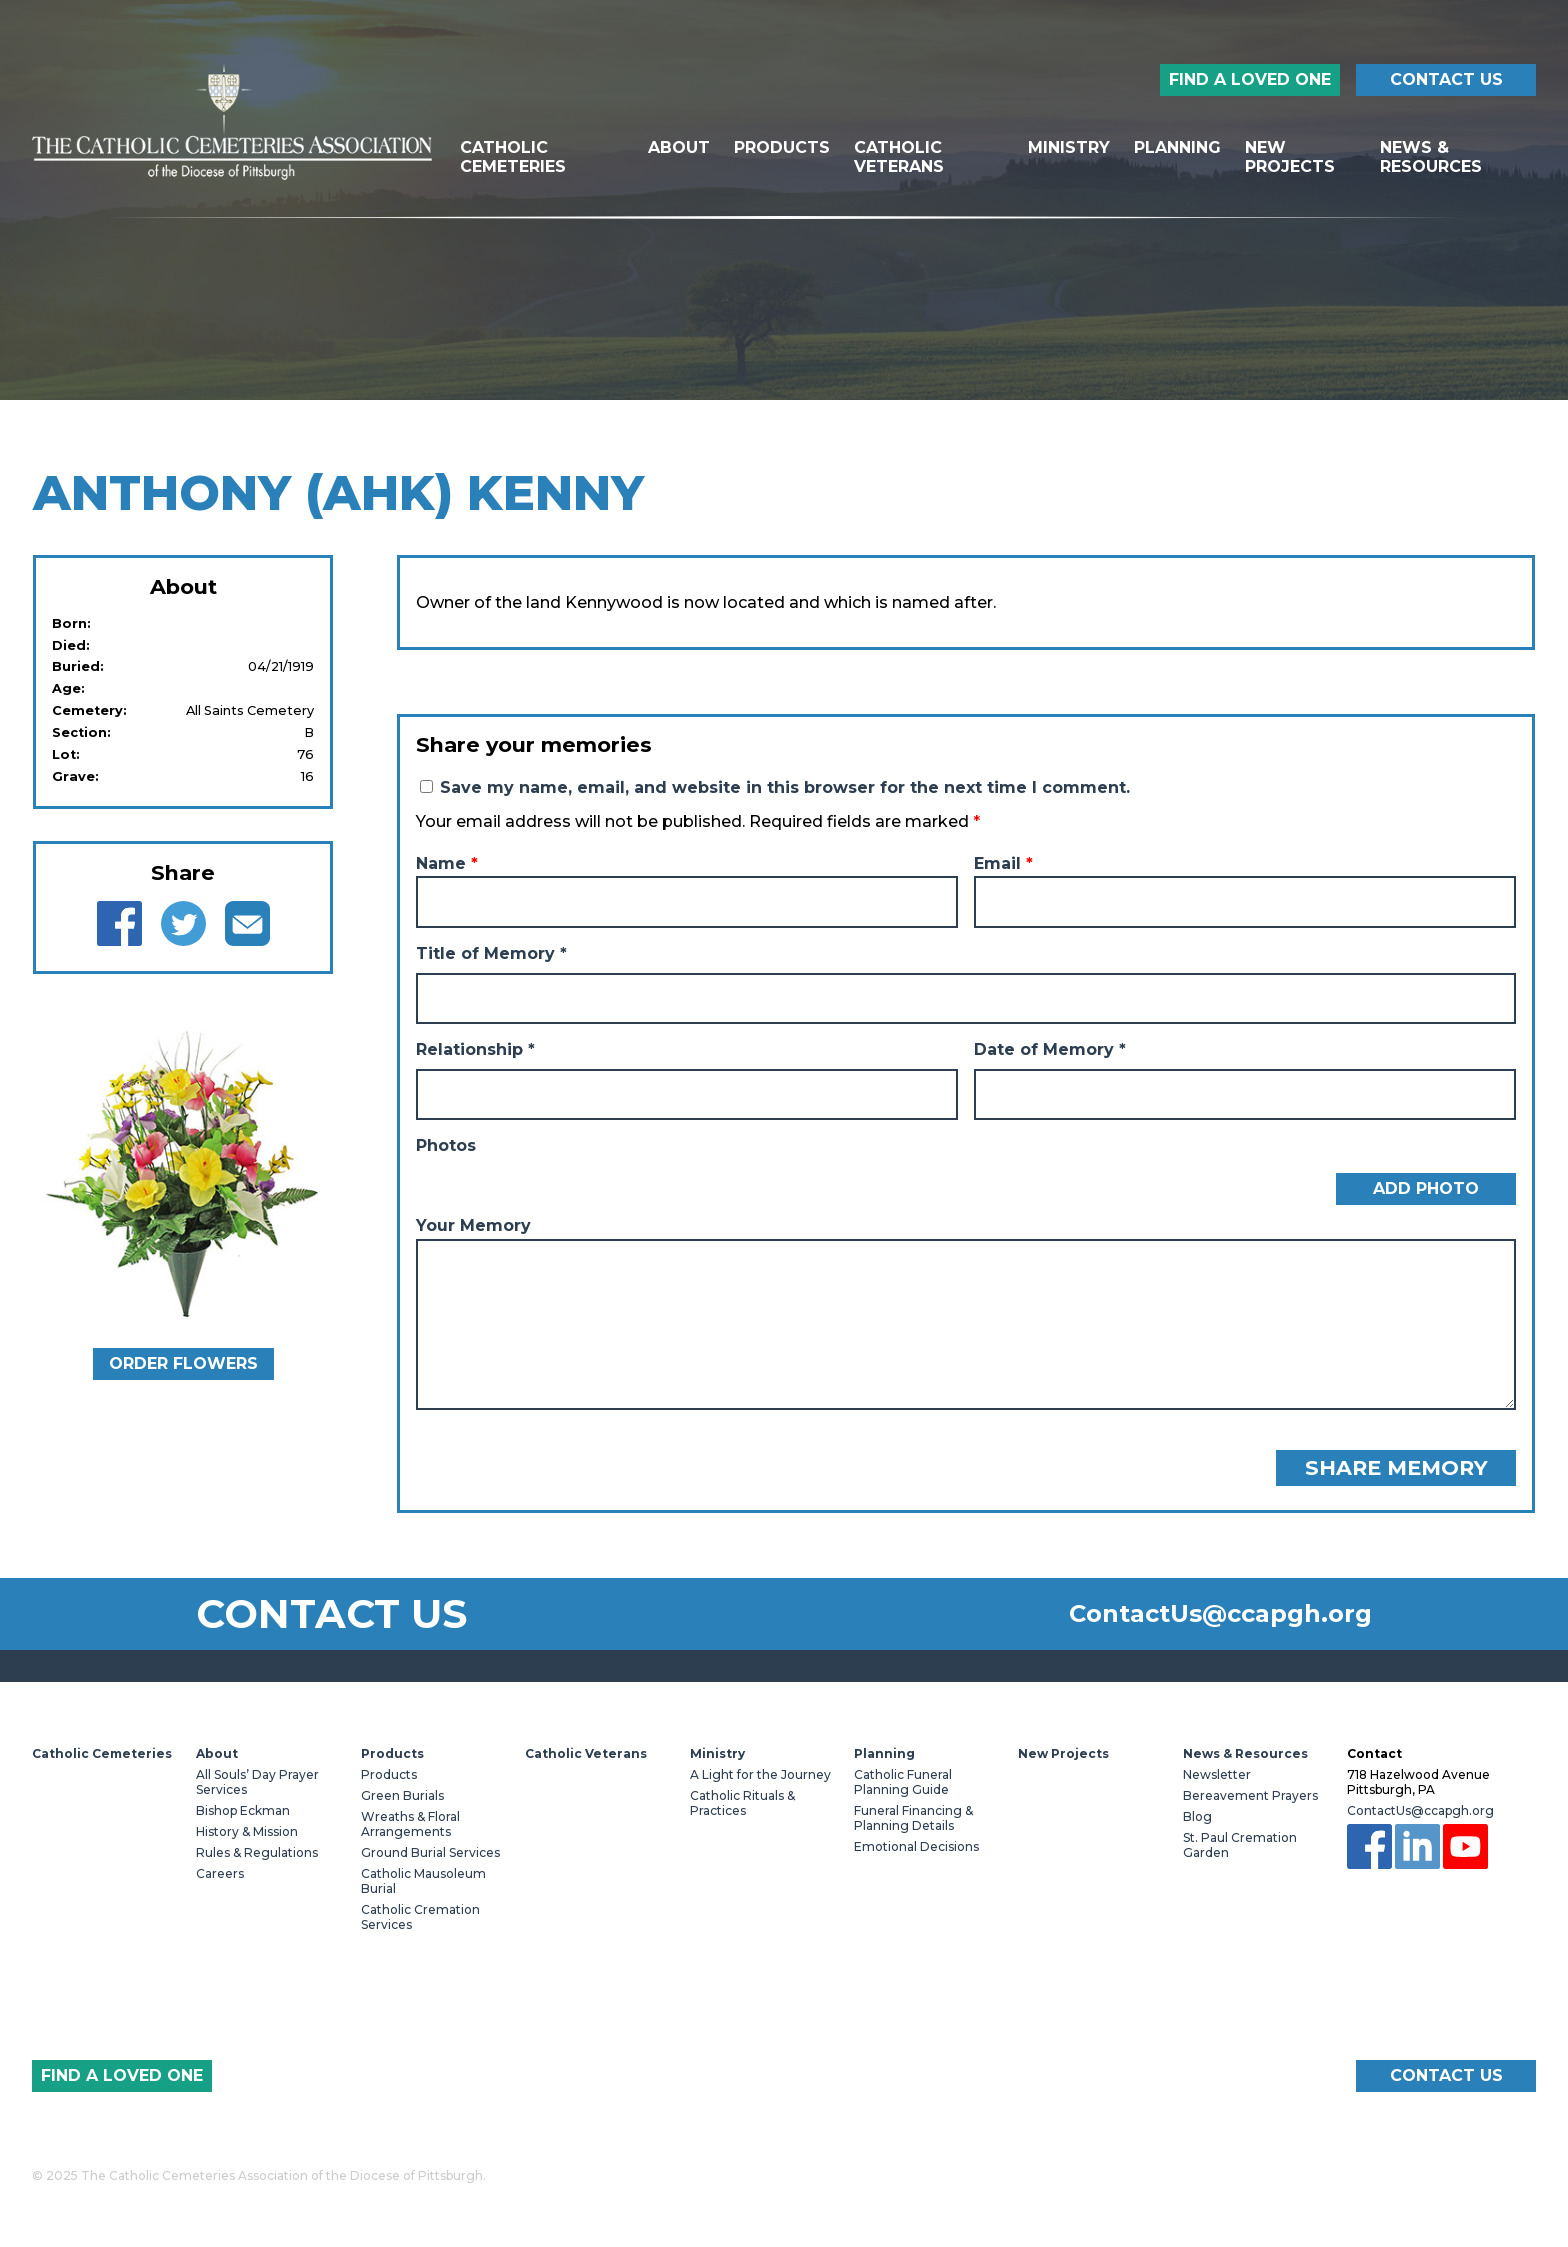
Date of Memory (1050, 1049)
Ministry (1069, 147)
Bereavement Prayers (1250, 1795)
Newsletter (1217, 1774)
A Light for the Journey (760, 1774)
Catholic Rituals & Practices (742, 1803)
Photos (446, 1145)
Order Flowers (183, 1363)
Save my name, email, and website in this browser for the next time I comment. (785, 787)
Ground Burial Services (430, 1852)
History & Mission (247, 1831)
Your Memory (473, 1225)
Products (782, 147)
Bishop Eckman (243, 1810)
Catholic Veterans (899, 157)
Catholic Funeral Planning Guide (903, 1782)
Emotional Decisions (916, 1846)
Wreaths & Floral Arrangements (410, 1824)
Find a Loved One (1250, 79)
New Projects (1290, 157)
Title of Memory (491, 953)
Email (1003, 863)
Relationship (475, 1049)
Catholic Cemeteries (513, 157)
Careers (220, 1873)
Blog (1197, 1816)
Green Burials (402, 1795)
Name (447, 863)
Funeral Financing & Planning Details (913, 1818)
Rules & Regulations (257, 1852)
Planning (1177, 147)
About (679, 147)
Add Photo (1426, 1188)
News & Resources (1431, 157)
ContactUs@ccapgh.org (1220, 1614)
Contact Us (1446, 79)
